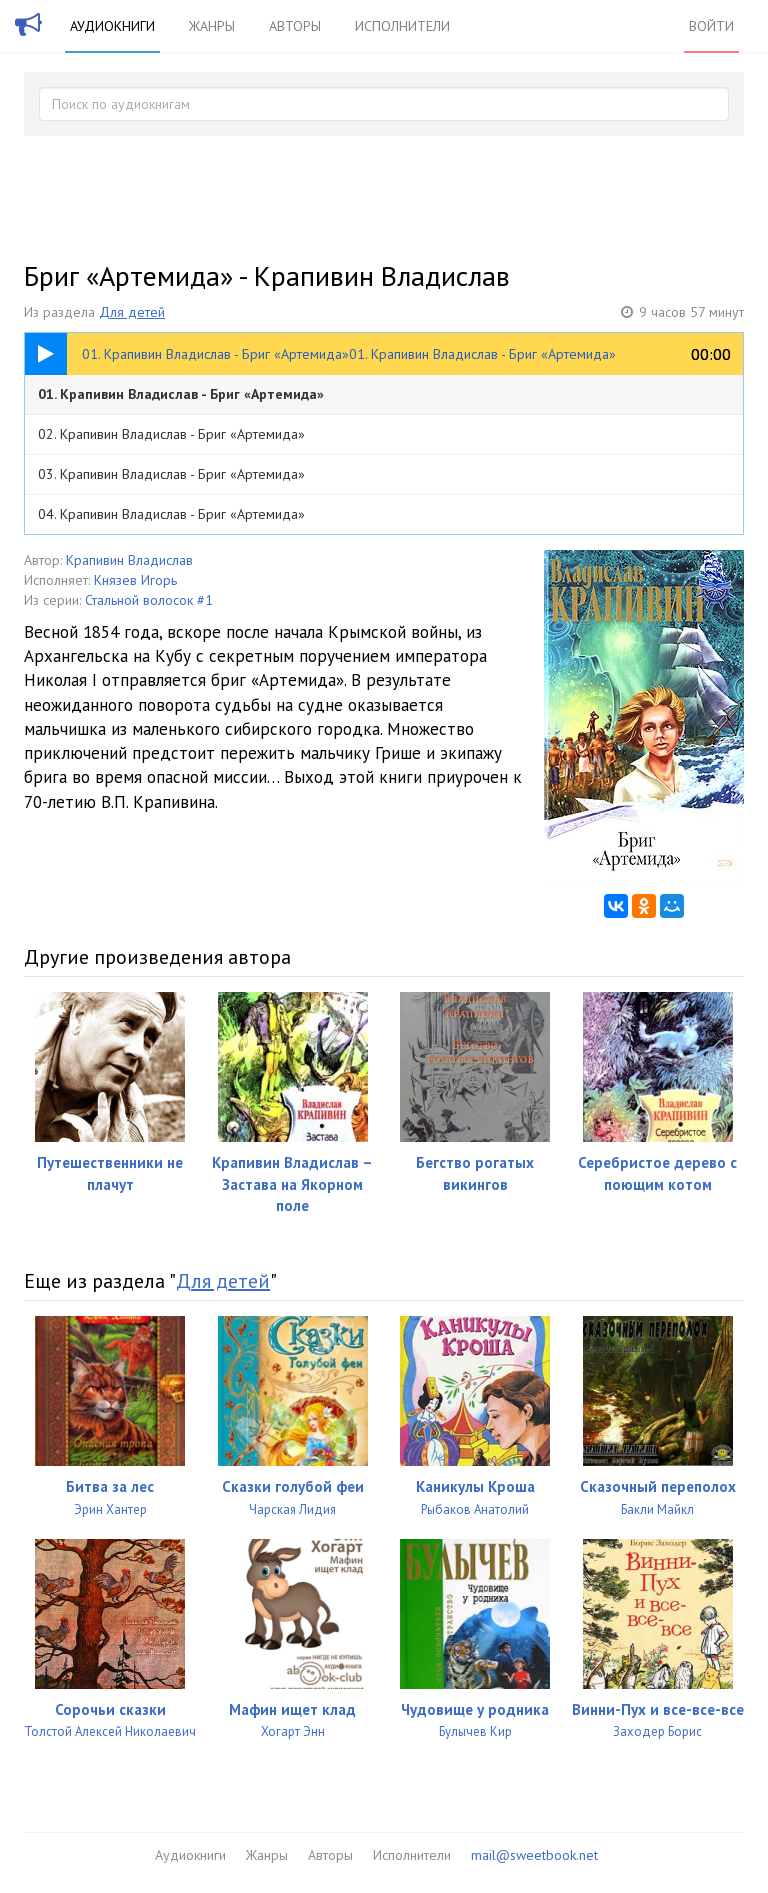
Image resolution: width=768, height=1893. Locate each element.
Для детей (132, 312)
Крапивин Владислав (129, 560)
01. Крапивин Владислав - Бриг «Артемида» (181, 394)
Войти (711, 26)
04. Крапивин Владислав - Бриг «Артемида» (171, 514)
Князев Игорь (135, 580)
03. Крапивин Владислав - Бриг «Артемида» (171, 474)
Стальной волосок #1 (149, 600)
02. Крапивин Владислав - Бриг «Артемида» (171, 434)
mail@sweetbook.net (534, 1855)
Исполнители (402, 26)
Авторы (295, 26)
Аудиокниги (112, 26)
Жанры (212, 26)
